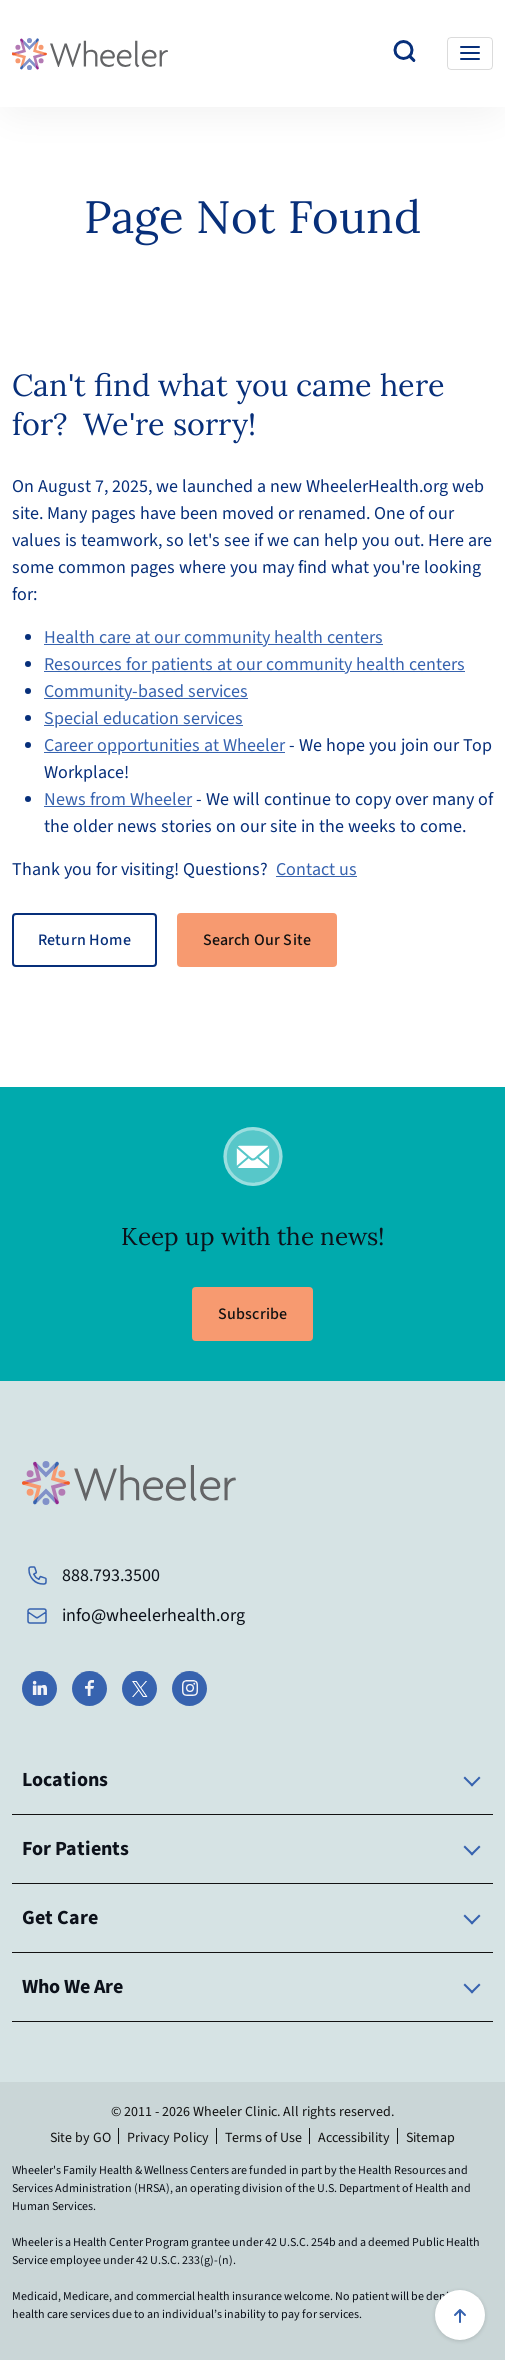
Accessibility (354, 2138)
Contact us (316, 869)
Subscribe (252, 1314)
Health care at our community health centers (213, 637)
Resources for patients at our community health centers (254, 664)
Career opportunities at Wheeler (164, 745)
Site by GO (80, 2138)
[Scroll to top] (460, 2315)
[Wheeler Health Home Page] (90, 53)
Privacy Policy (168, 2138)
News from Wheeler (118, 799)
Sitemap (430, 2138)
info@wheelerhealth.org (153, 1615)
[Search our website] (405, 53)
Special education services (143, 718)
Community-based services (146, 691)
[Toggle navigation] (470, 53)
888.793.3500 (111, 1575)
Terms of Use (263, 2138)
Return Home (84, 940)
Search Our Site (257, 940)
